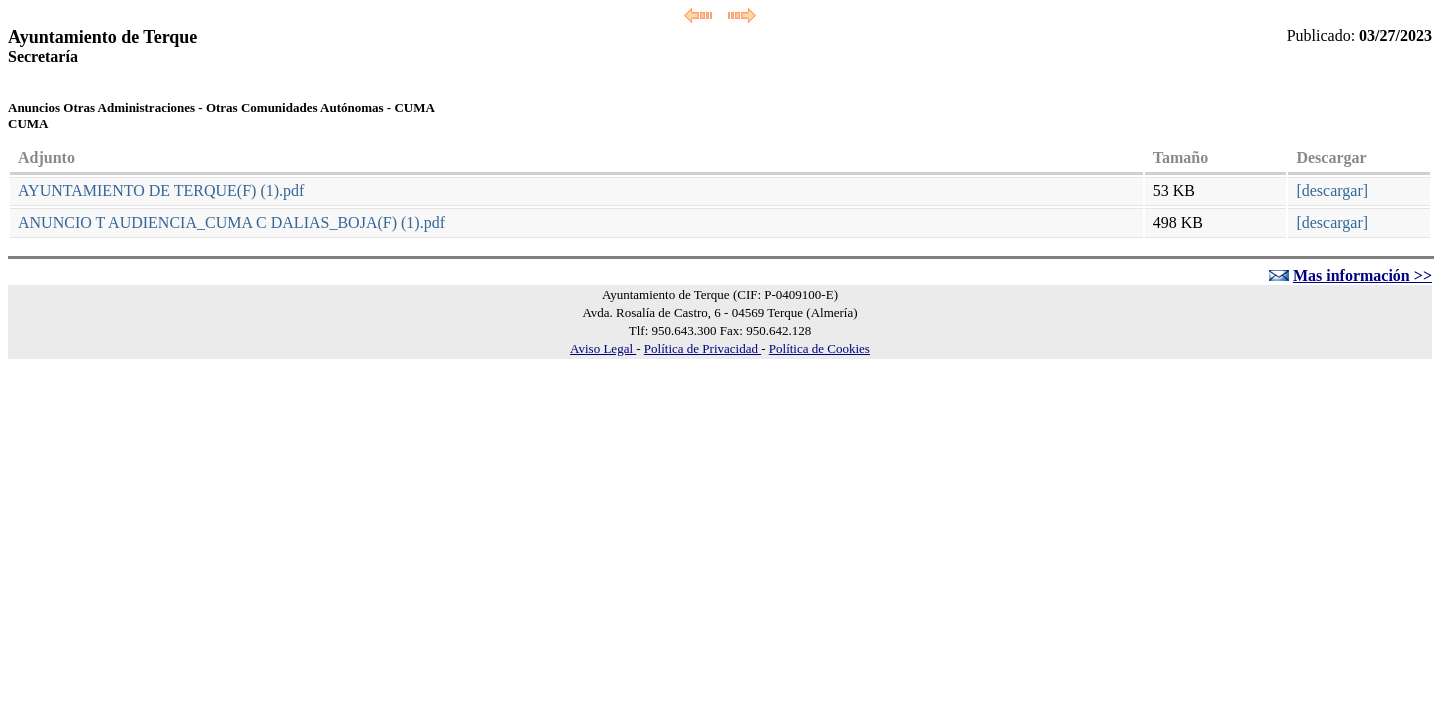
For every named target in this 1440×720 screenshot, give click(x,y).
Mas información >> (1362, 275)
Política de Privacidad (702, 348)
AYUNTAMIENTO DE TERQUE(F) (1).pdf (161, 190)
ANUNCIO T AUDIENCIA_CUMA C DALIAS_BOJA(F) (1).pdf (231, 222)
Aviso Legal (603, 348)
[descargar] (1332, 190)
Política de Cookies (819, 348)
